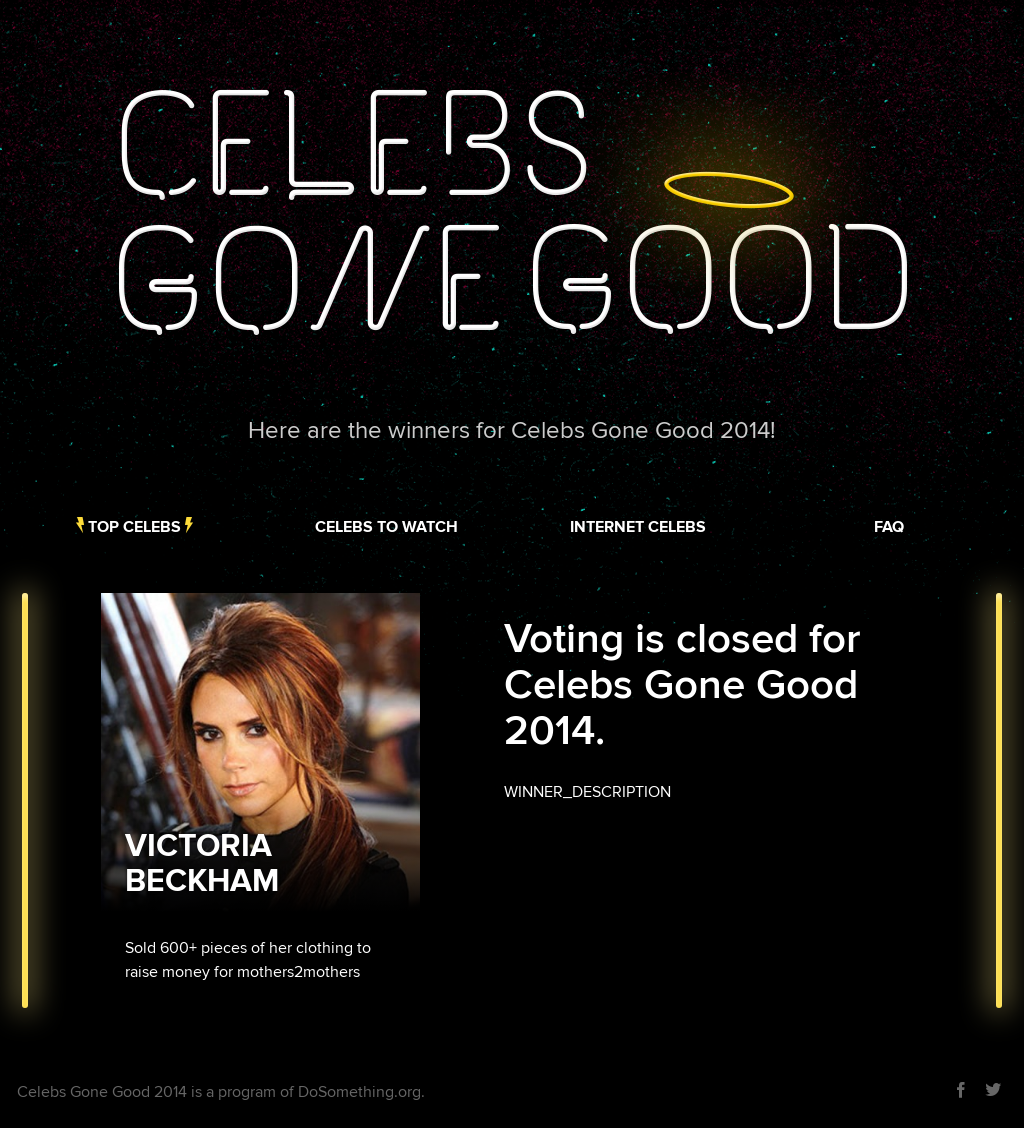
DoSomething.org (359, 1092)
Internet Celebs (638, 527)
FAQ (889, 527)
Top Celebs (134, 527)
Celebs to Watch (386, 527)
